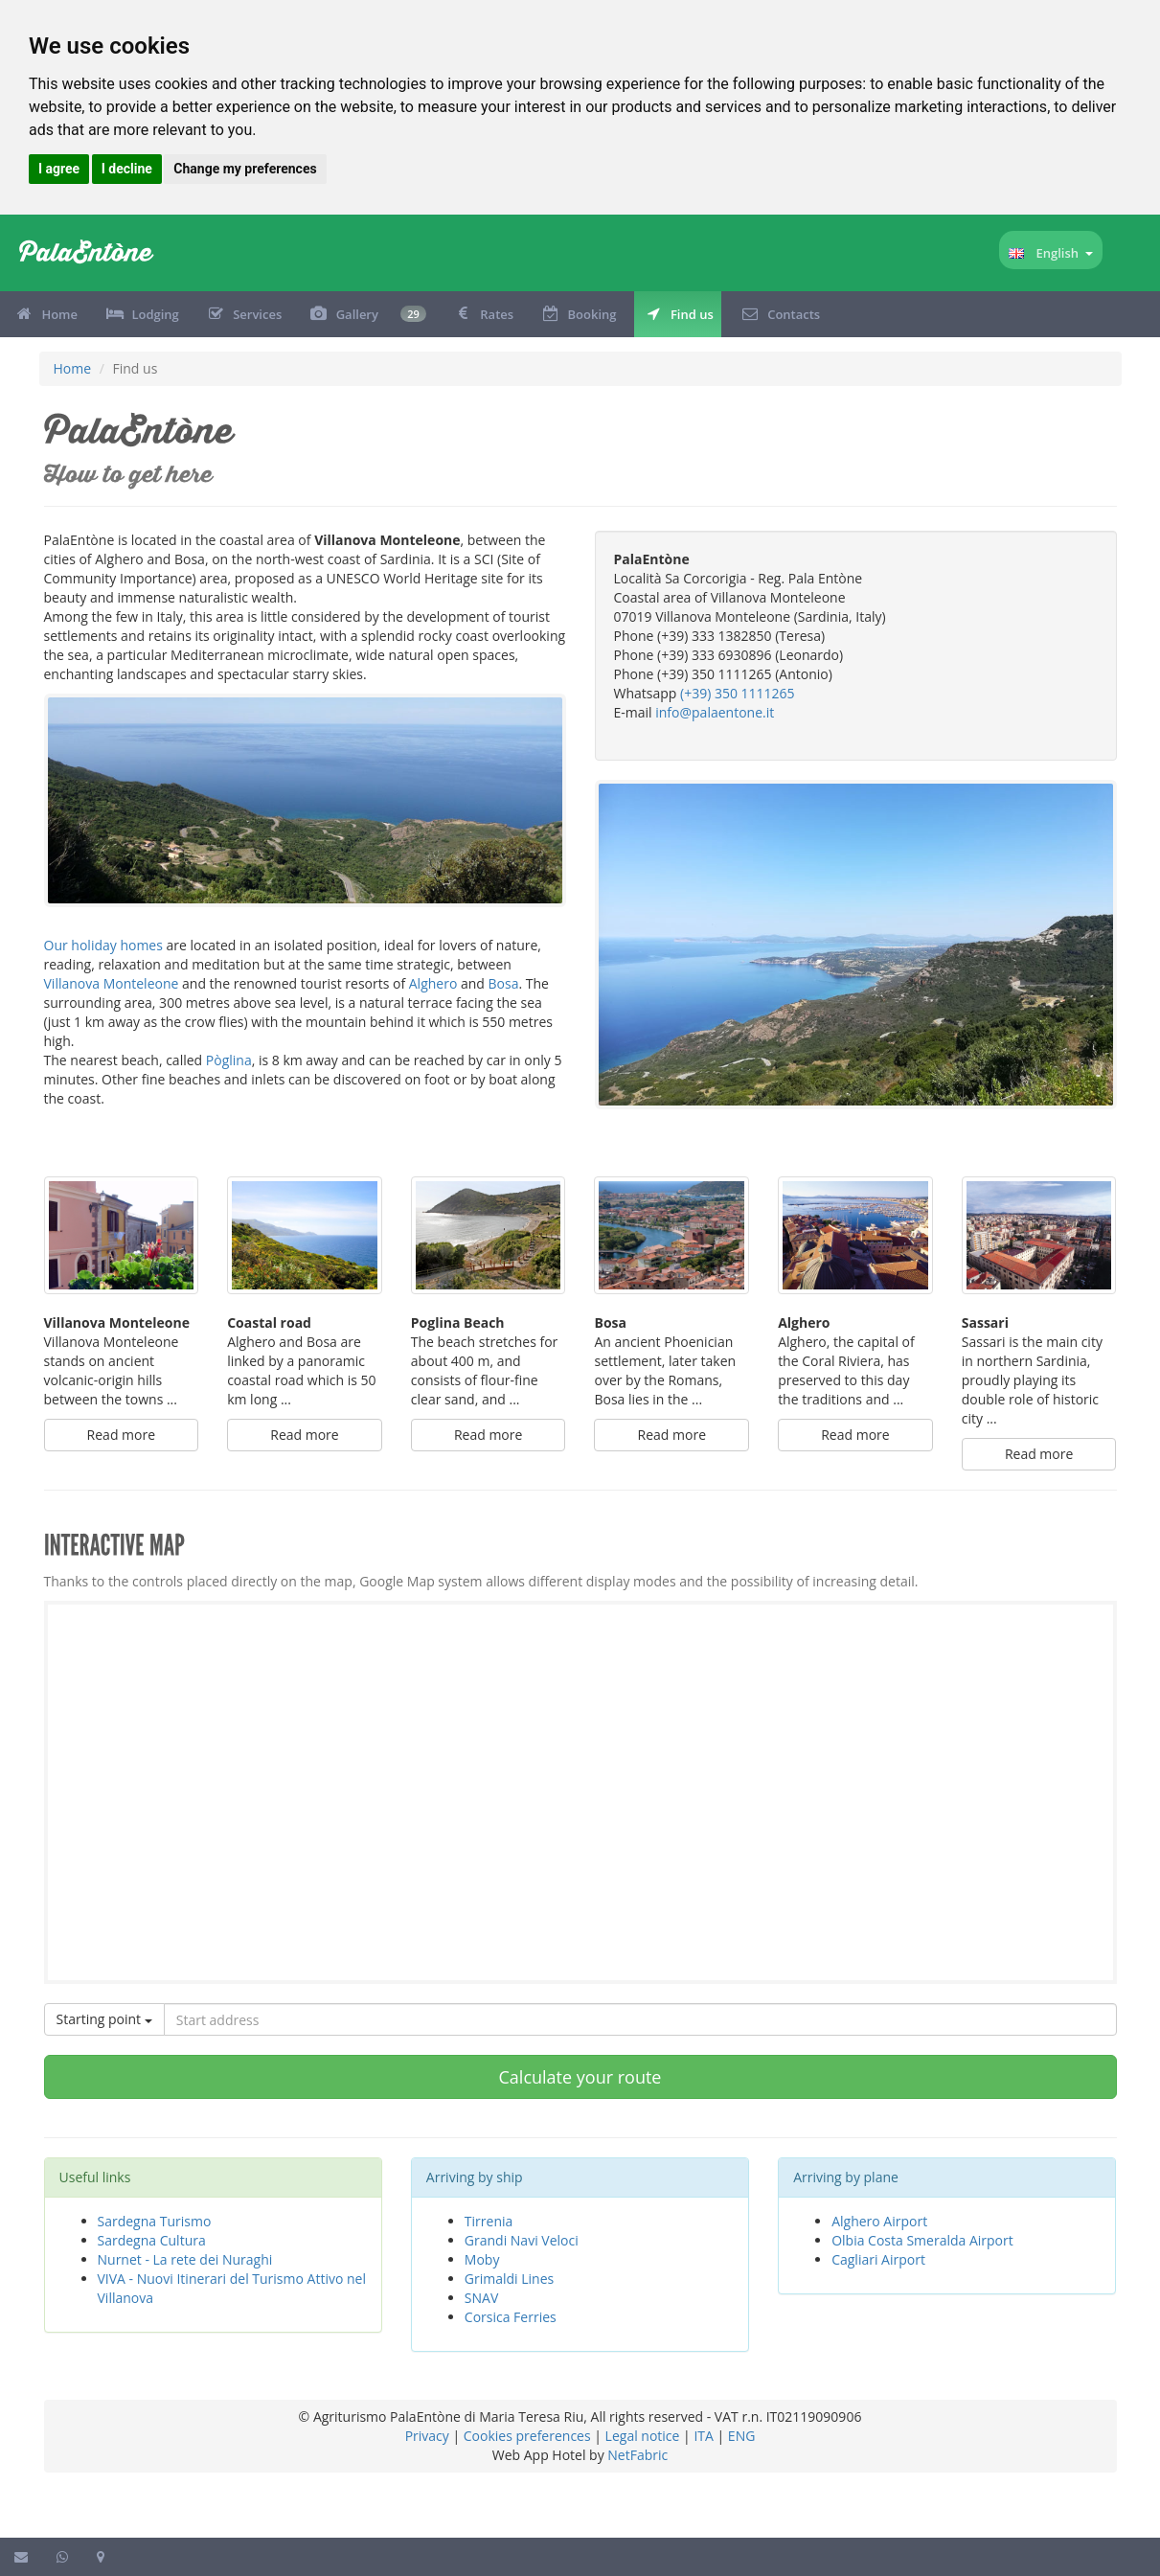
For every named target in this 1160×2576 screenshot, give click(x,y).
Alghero (433, 983)
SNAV (481, 2298)
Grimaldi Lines (509, 2278)
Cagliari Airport (878, 2259)
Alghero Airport (879, 2221)
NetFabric (637, 2455)
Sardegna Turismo (155, 2221)
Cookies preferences (527, 2436)
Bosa (504, 983)
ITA (703, 2436)
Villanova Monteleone (111, 983)
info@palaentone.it (714, 712)
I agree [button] (59, 168)
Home (73, 368)
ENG (742, 2436)
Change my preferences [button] (244, 168)
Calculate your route (580, 2076)
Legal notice (642, 2436)
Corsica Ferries (511, 2317)
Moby (482, 2259)
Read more (121, 1434)
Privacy (427, 2436)
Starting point (104, 2019)
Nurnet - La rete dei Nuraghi (185, 2259)
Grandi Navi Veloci (522, 2240)
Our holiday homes (103, 945)
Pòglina (229, 1060)
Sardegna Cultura (152, 2240)
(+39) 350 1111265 (737, 693)
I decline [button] (127, 168)
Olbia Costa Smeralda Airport (922, 2240)
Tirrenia (488, 2221)
